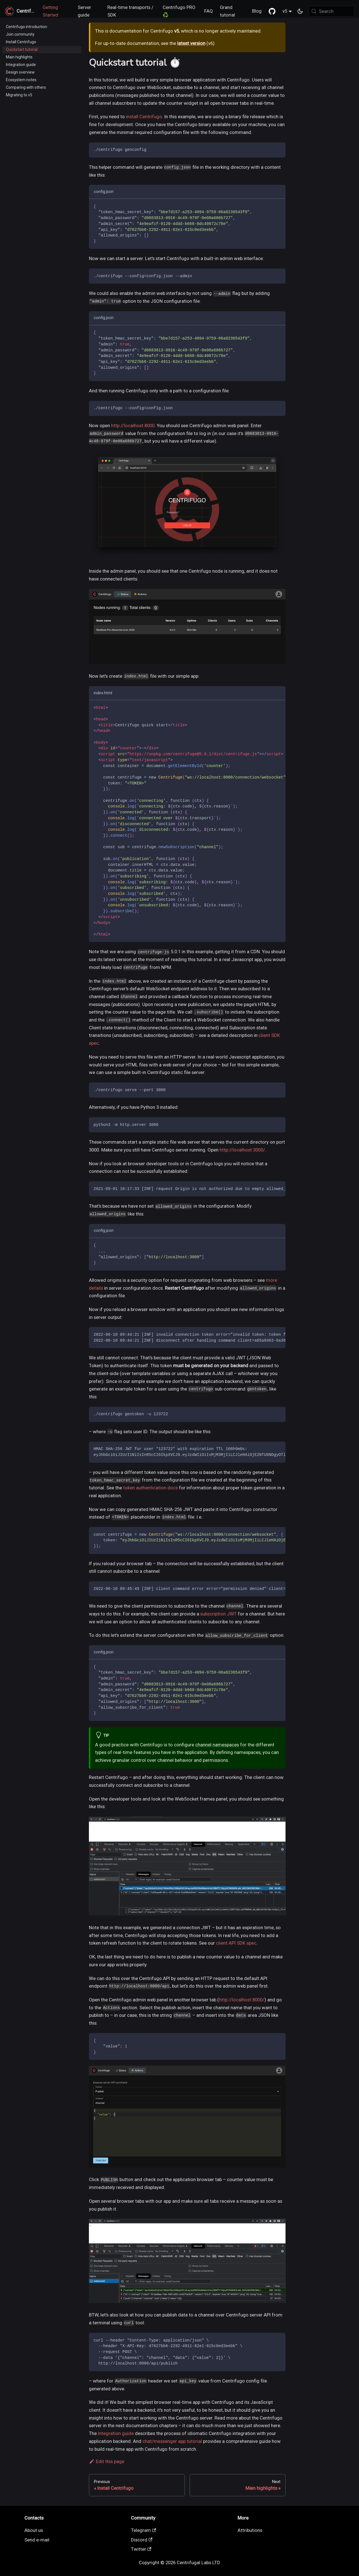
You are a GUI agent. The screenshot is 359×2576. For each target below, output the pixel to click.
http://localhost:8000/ (241, 1999)
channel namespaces (217, 1744)
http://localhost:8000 (133, 425)
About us (33, 2530)
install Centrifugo (144, 116)
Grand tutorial (227, 11)
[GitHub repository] (272, 11)
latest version (191, 43)
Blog (257, 11)
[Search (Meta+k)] (331, 11)
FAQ (208, 11)
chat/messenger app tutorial (172, 2441)
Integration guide (116, 2433)
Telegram (143, 2530)
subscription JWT (218, 1614)
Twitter (141, 2549)
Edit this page (106, 2461)
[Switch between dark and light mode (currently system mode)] (300, 11)
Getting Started (50, 11)
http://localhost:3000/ (242, 1150)
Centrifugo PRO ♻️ (179, 11)
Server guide (84, 11)
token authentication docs (150, 1487)
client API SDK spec (236, 1943)
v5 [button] (284, 11)
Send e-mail (36, 2540)
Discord (142, 2540)
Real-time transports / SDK (130, 11)
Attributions (250, 2530)
